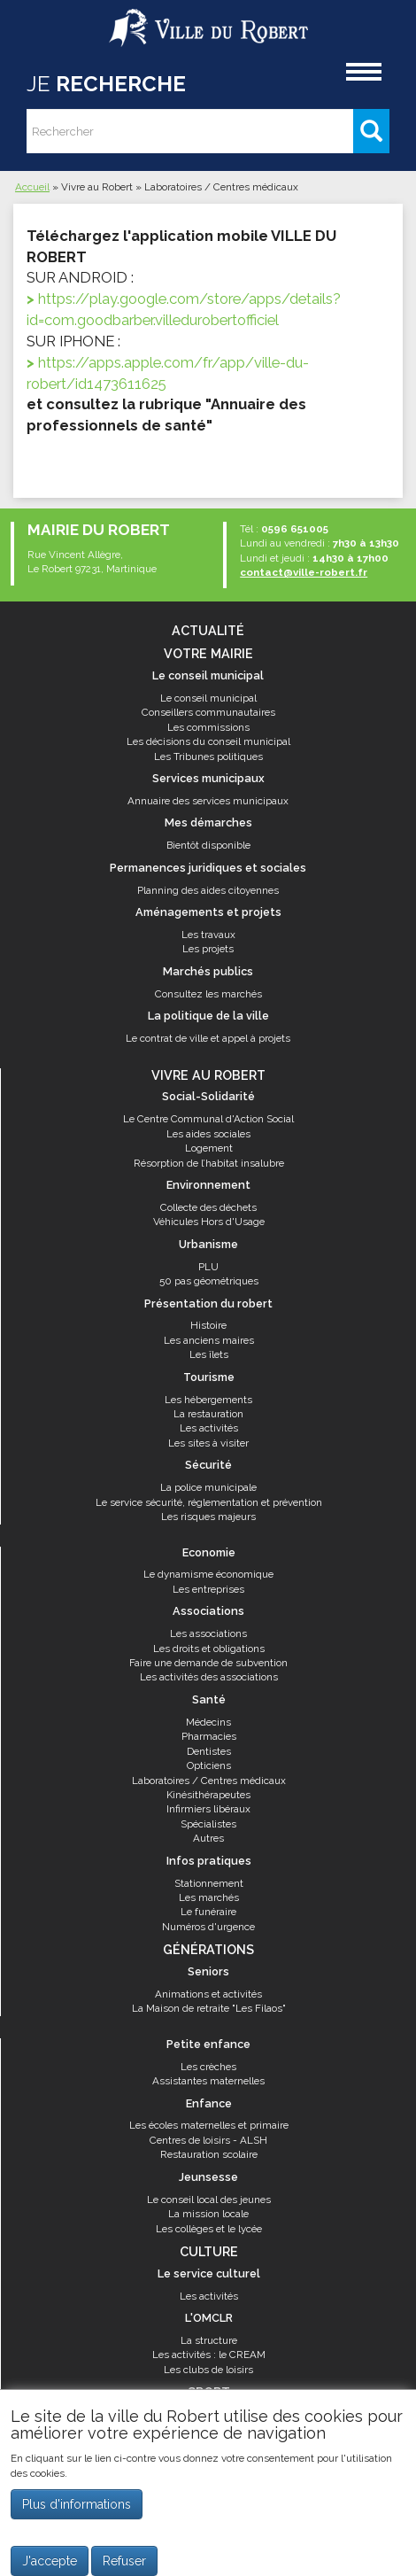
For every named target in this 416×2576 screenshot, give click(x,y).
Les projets (208, 949)
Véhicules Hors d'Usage (209, 1221)
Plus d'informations (76, 2504)
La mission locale (208, 2213)
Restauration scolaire (209, 2154)
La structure (209, 2340)
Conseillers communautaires (208, 712)
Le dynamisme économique (208, 1574)
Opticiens (209, 1765)
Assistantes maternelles (208, 2081)
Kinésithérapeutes (208, 1794)
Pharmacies (208, 1736)
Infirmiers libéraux (208, 1809)
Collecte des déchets (208, 1207)
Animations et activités (208, 1994)
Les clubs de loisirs (208, 2369)
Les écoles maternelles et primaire (209, 2125)
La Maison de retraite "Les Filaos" (209, 2008)
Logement (209, 1148)
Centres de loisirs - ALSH (208, 2140)
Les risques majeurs (208, 1516)
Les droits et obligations (209, 1648)
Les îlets (208, 1354)
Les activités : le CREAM (209, 2354)
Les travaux (208, 934)
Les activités (209, 1428)
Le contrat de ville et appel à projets (208, 1038)
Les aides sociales (208, 1134)
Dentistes (209, 1751)
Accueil (32, 187)
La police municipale (208, 1487)
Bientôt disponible (208, 845)
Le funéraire (208, 1911)
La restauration (208, 1414)
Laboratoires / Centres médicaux (209, 1780)
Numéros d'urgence (208, 1926)
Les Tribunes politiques (208, 756)
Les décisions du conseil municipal (208, 741)
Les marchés (209, 1897)
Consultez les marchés (208, 994)
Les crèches (208, 2066)
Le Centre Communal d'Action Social (208, 1119)
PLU (208, 1267)
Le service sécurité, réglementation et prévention (209, 1502)
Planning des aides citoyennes (208, 890)
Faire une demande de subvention (208, 1663)
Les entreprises (208, 1589)
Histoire (208, 1325)
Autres (208, 1838)
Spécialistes (208, 1824)
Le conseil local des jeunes (209, 2199)
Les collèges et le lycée (209, 2229)
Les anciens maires (209, 1340)
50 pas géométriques (208, 1281)
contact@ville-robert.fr (303, 572)
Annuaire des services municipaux (208, 801)
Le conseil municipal (208, 698)
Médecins (208, 1722)
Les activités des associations (209, 1677)
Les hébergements (208, 1399)
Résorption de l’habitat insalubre (209, 1163)
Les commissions (208, 727)
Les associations (208, 1633)
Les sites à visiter (208, 1443)
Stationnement (208, 1883)
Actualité (208, 630)
